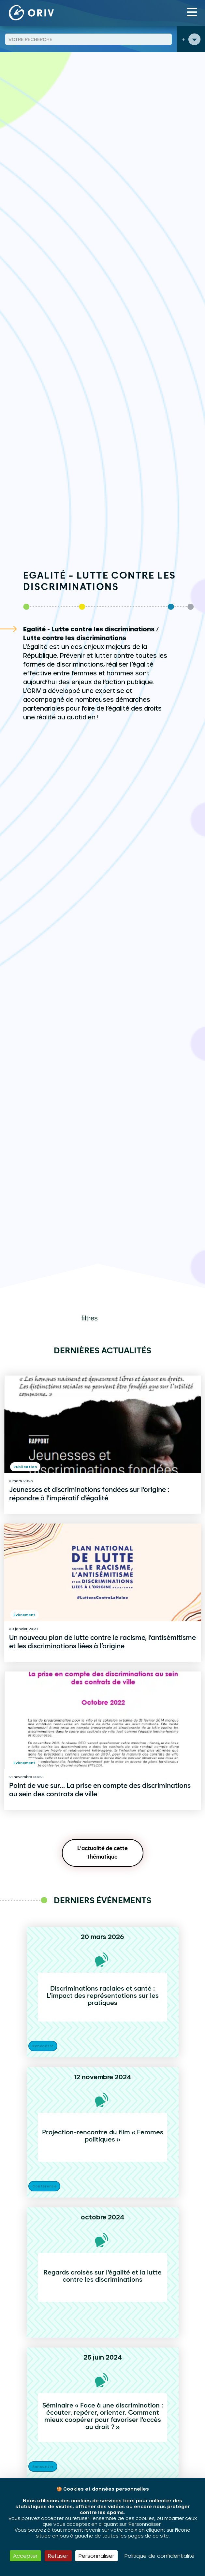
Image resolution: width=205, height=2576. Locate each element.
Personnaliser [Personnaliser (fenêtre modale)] (96, 2556)
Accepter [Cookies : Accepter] (25, 2556)
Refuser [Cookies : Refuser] (58, 2556)
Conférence (44, 2186)
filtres (89, 1318)
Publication (25, 1467)
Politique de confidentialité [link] (159, 2556)
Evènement (24, 1615)
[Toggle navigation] (192, 12)
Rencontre (43, 2046)
